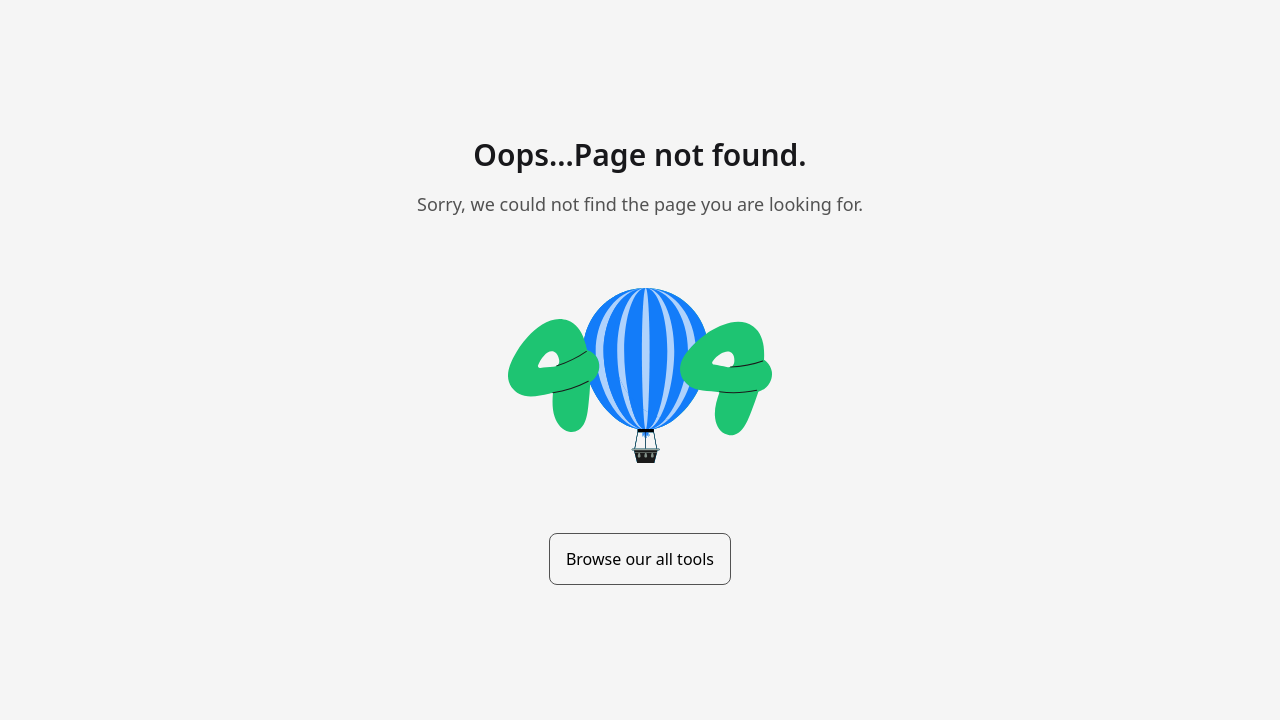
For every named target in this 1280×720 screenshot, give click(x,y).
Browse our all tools (640, 559)
